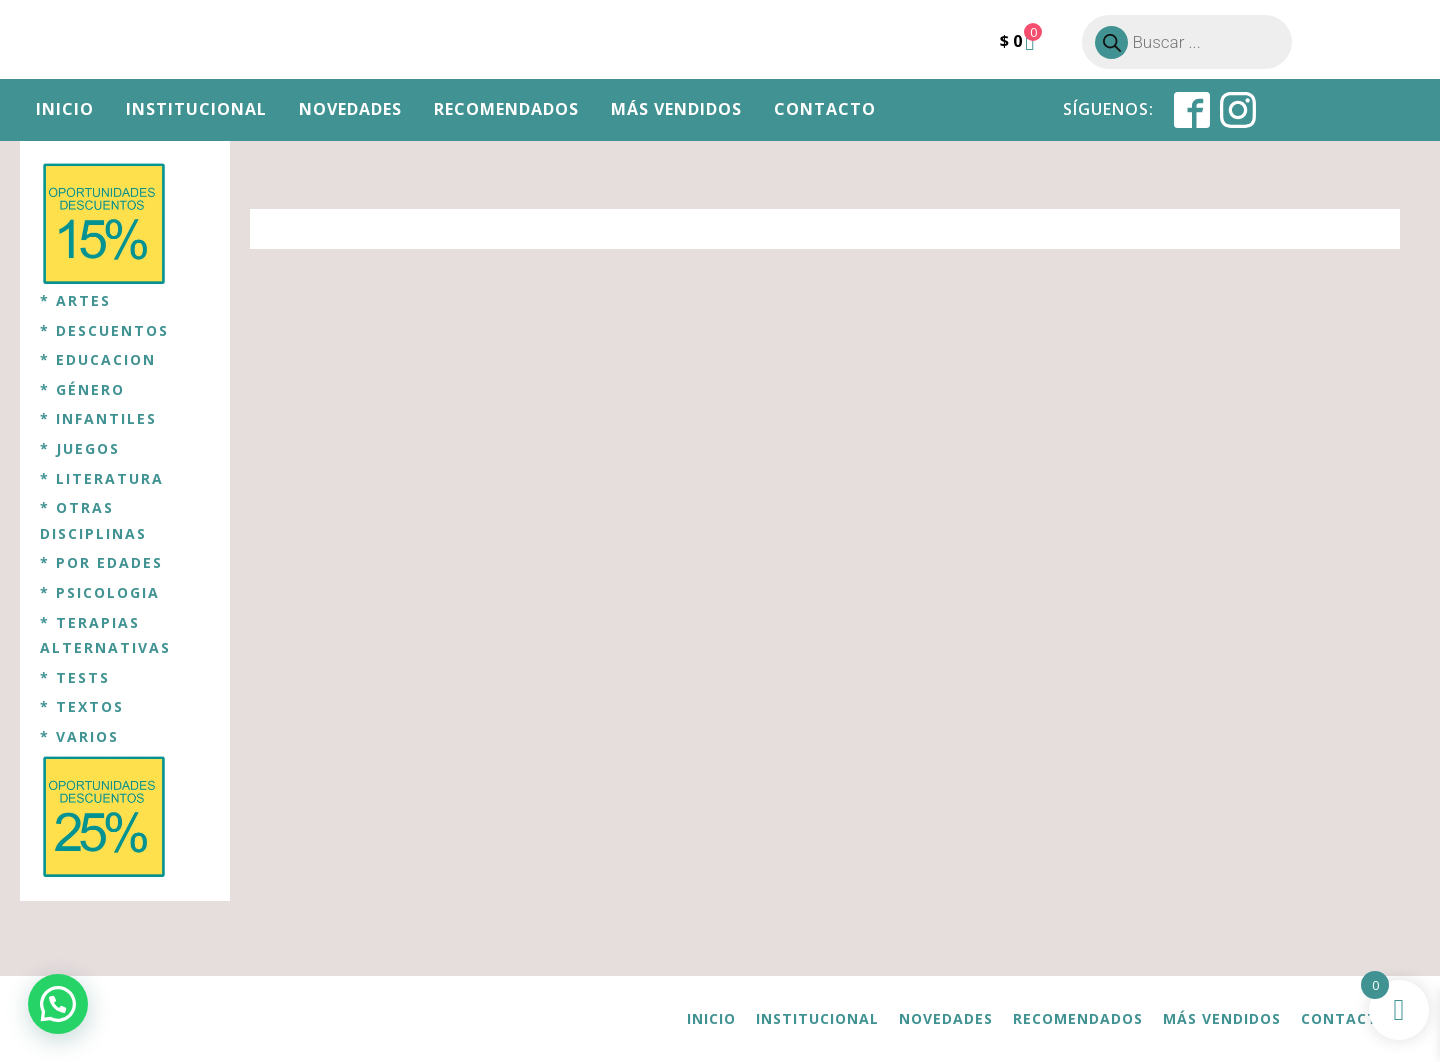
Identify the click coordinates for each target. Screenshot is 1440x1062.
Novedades (350, 109)
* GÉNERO (82, 389)
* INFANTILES (98, 418)
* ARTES (75, 300)
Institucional (196, 109)
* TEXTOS (82, 706)
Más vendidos (676, 109)
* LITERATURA (102, 478)
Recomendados (506, 109)
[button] (58, 1004)
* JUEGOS (80, 448)
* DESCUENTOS (104, 330)
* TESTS (75, 677)
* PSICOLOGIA (100, 592)
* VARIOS (79, 736)
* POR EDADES (101, 562)
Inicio (65, 109)
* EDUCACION (98, 359)
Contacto (825, 109)
